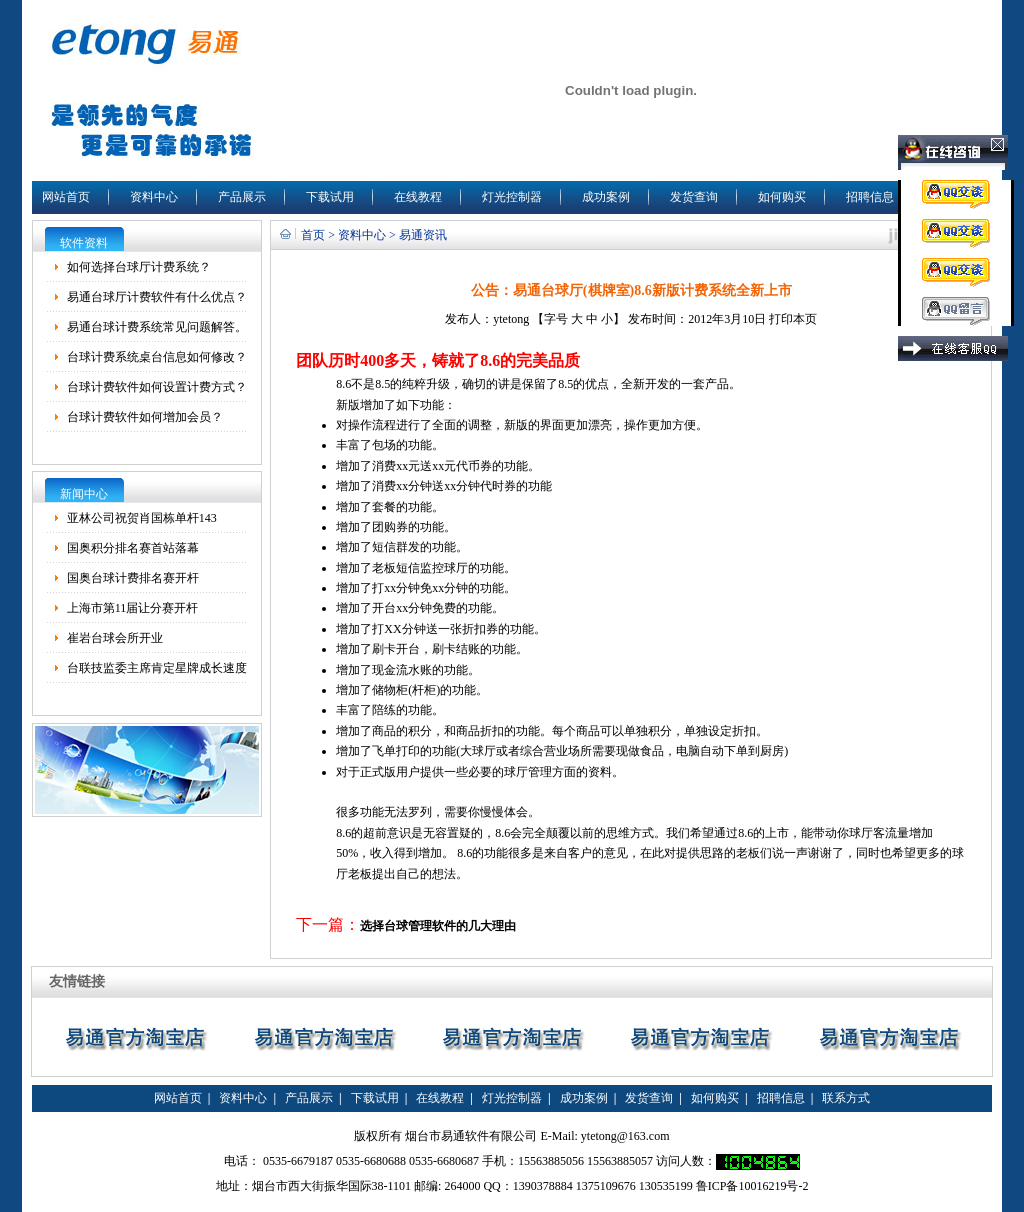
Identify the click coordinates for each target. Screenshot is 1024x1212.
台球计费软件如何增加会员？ (145, 417)
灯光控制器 (512, 197)
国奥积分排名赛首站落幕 (133, 548)
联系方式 (846, 1098)
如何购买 (782, 197)
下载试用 (330, 197)
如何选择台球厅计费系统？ (139, 267)
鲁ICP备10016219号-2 (752, 1186)
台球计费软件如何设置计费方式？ (157, 387)
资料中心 (154, 197)
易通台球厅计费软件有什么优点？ (157, 297)
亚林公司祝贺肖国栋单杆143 (142, 518)
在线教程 (418, 197)
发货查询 (694, 197)
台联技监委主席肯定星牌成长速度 (157, 668)
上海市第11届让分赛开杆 (133, 608)
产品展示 (242, 197)
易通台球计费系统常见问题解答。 (157, 327)
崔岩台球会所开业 (115, 638)
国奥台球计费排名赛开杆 (133, 578)
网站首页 (66, 197)
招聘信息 (870, 197)
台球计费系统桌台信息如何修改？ (157, 357)
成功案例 (606, 197)
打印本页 (793, 319)
